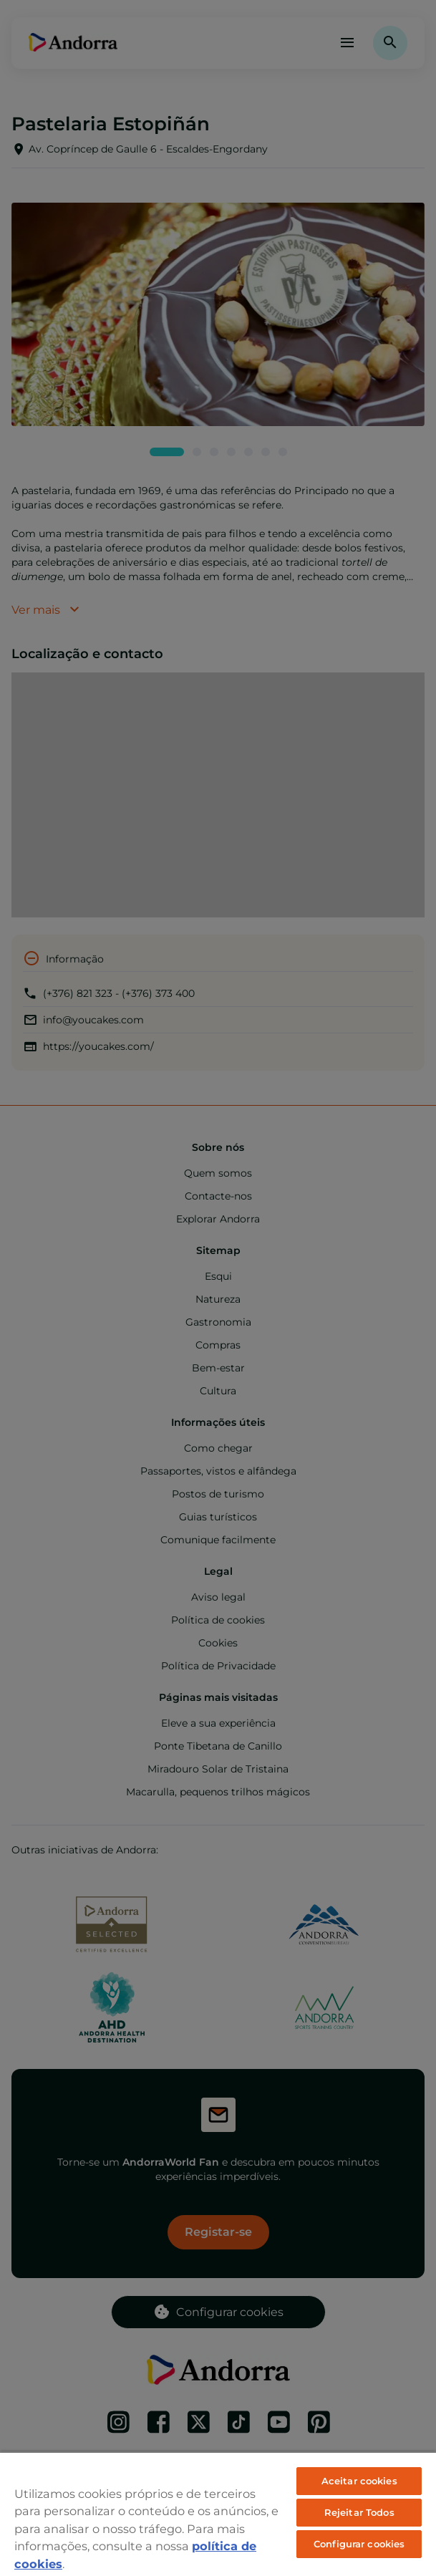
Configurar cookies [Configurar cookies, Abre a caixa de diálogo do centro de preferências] (359, 2544)
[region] (218, 2513)
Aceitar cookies (359, 2480)
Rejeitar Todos (359, 2512)
